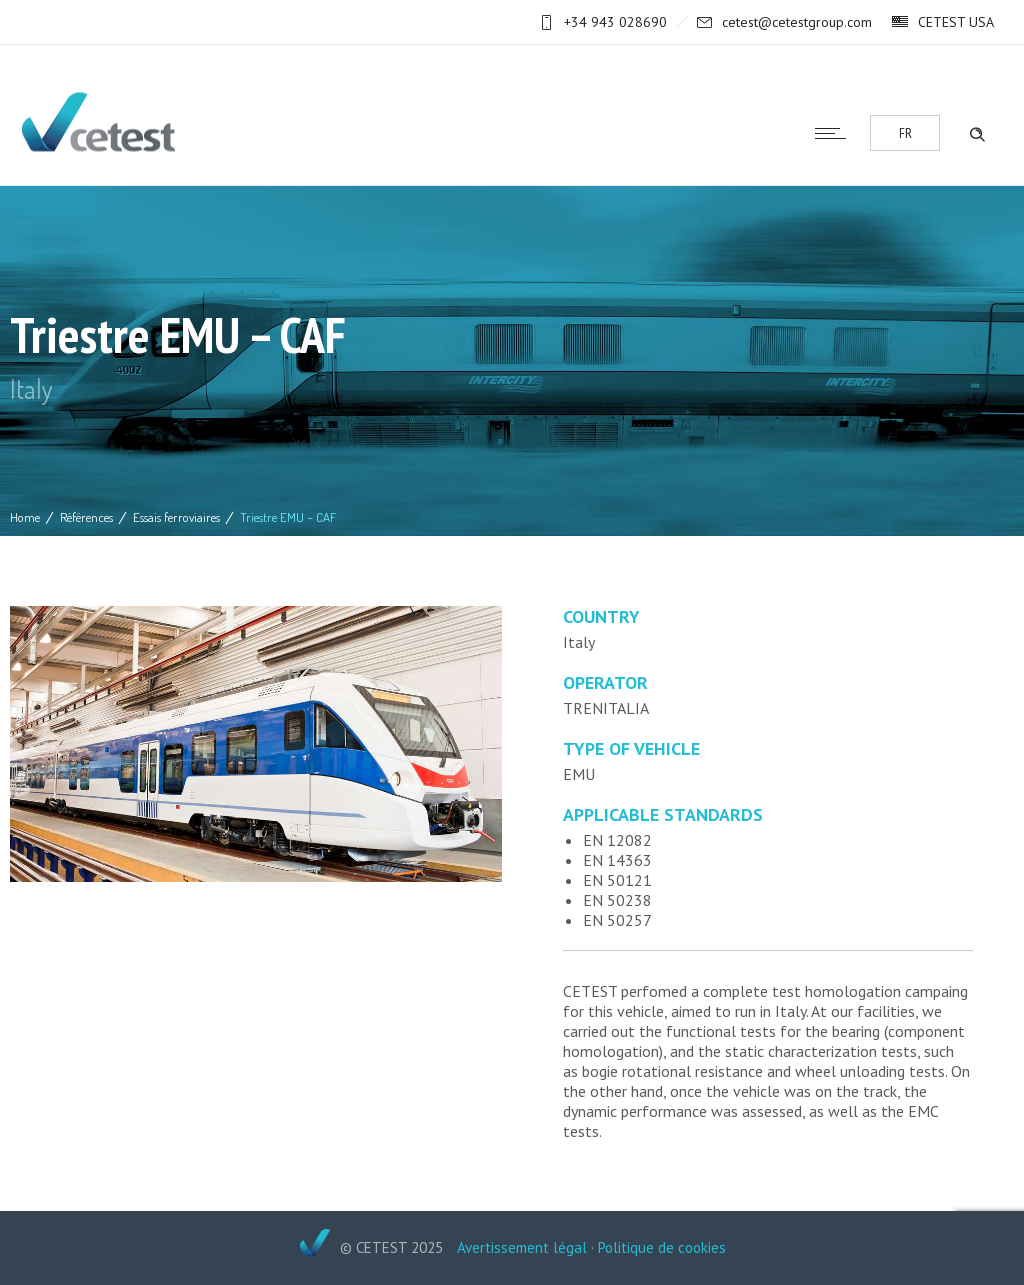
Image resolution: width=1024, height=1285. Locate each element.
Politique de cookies (662, 1247)
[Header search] (977, 132)
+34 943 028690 (615, 22)
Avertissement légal (522, 1247)
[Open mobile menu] (835, 133)
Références (86, 517)
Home (25, 517)
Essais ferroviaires (176, 517)
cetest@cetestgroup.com (797, 22)
